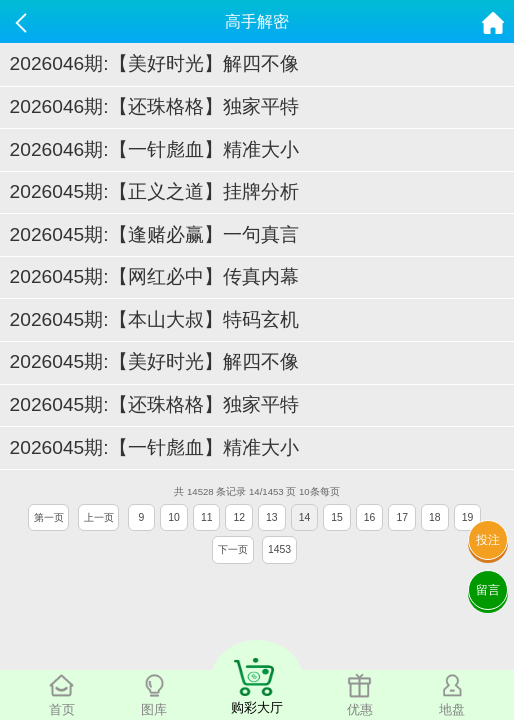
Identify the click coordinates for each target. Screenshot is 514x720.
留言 (488, 590)
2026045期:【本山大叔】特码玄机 (154, 319)
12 (239, 517)
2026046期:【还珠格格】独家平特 (154, 106)
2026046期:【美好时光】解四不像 (154, 63)
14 (305, 517)
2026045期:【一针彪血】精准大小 (154, 447)
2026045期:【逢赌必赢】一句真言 (154, 234)
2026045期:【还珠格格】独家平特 (154, 404)
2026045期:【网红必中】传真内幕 (154, 276)
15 (337, 517)
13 (272, 517)
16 (370, 517)
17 (402, 517)
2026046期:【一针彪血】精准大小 (154, 149)
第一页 (49, 517)
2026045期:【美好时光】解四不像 (154, 361)
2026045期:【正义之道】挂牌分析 (154, 191)
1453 (279, 549)
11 (207, 517)
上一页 (99, 517)
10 (174, 517)
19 (468, 517)
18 (435, 517)
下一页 (233, 549)
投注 (488, 540)
